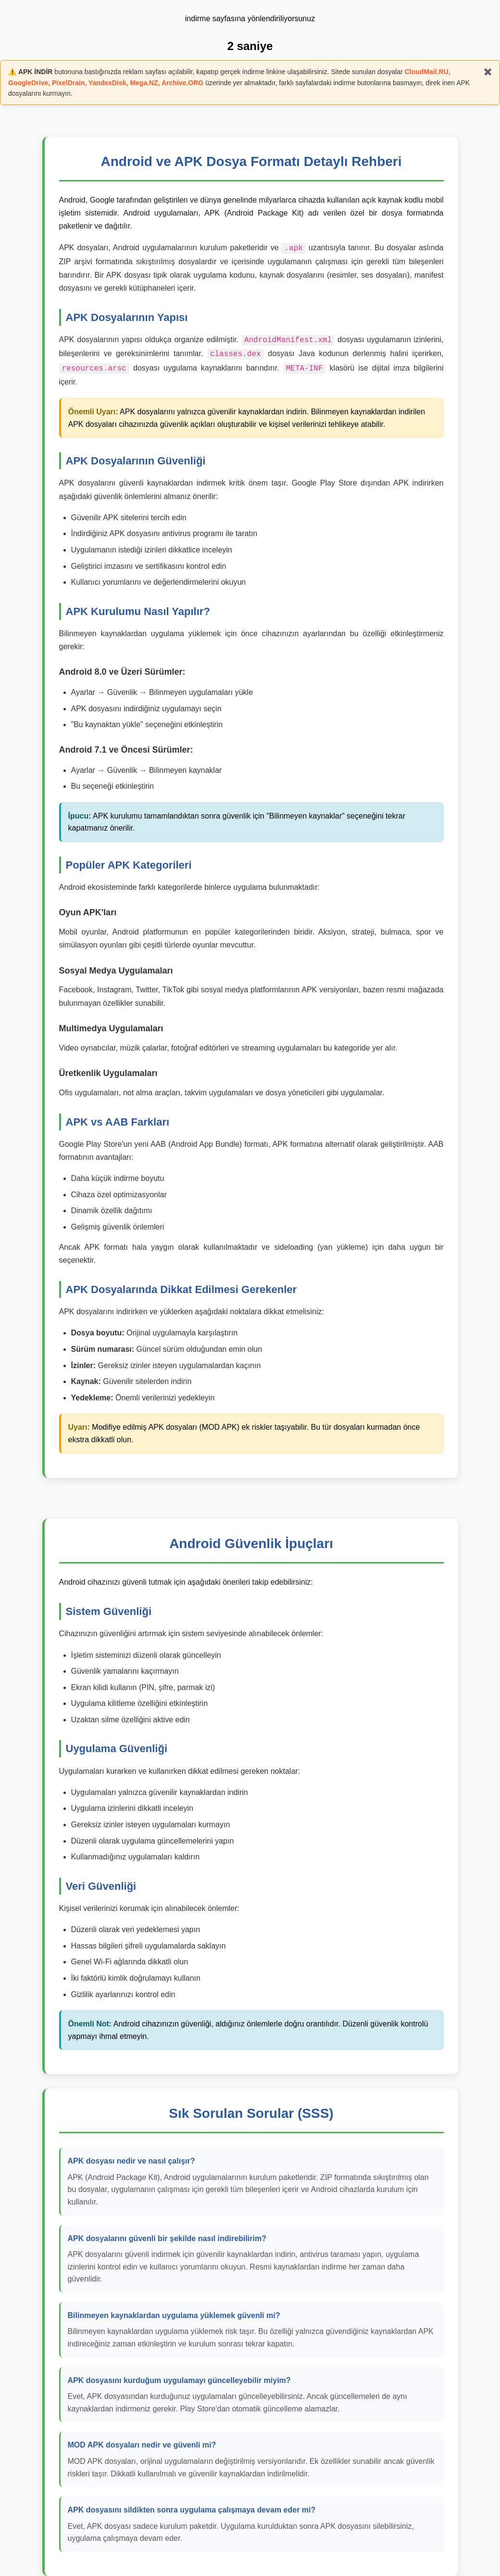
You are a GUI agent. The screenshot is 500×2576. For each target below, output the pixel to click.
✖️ (488, 72)
